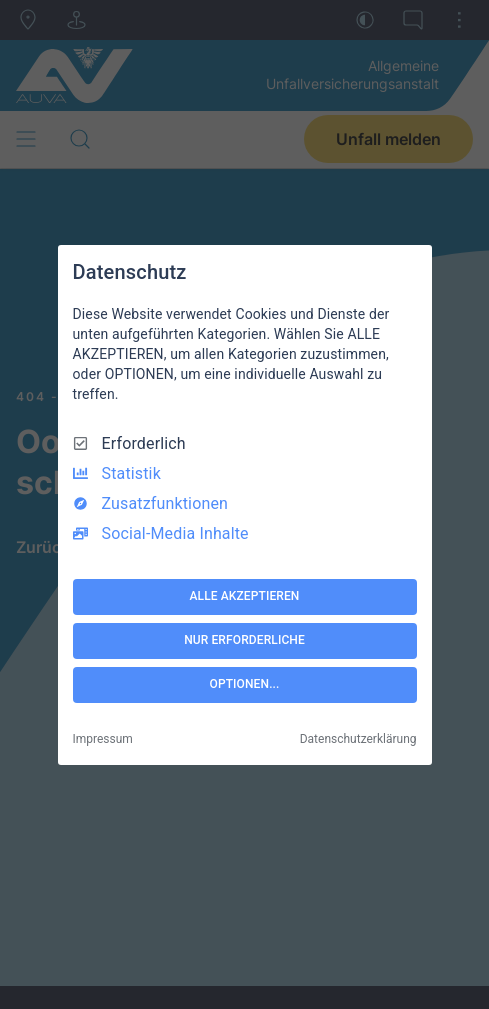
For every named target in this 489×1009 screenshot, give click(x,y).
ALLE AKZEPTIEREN (245, 596)
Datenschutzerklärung (358, 739)
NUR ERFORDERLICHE (244, 640)
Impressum (103, 739)
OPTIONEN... (245, 684)
